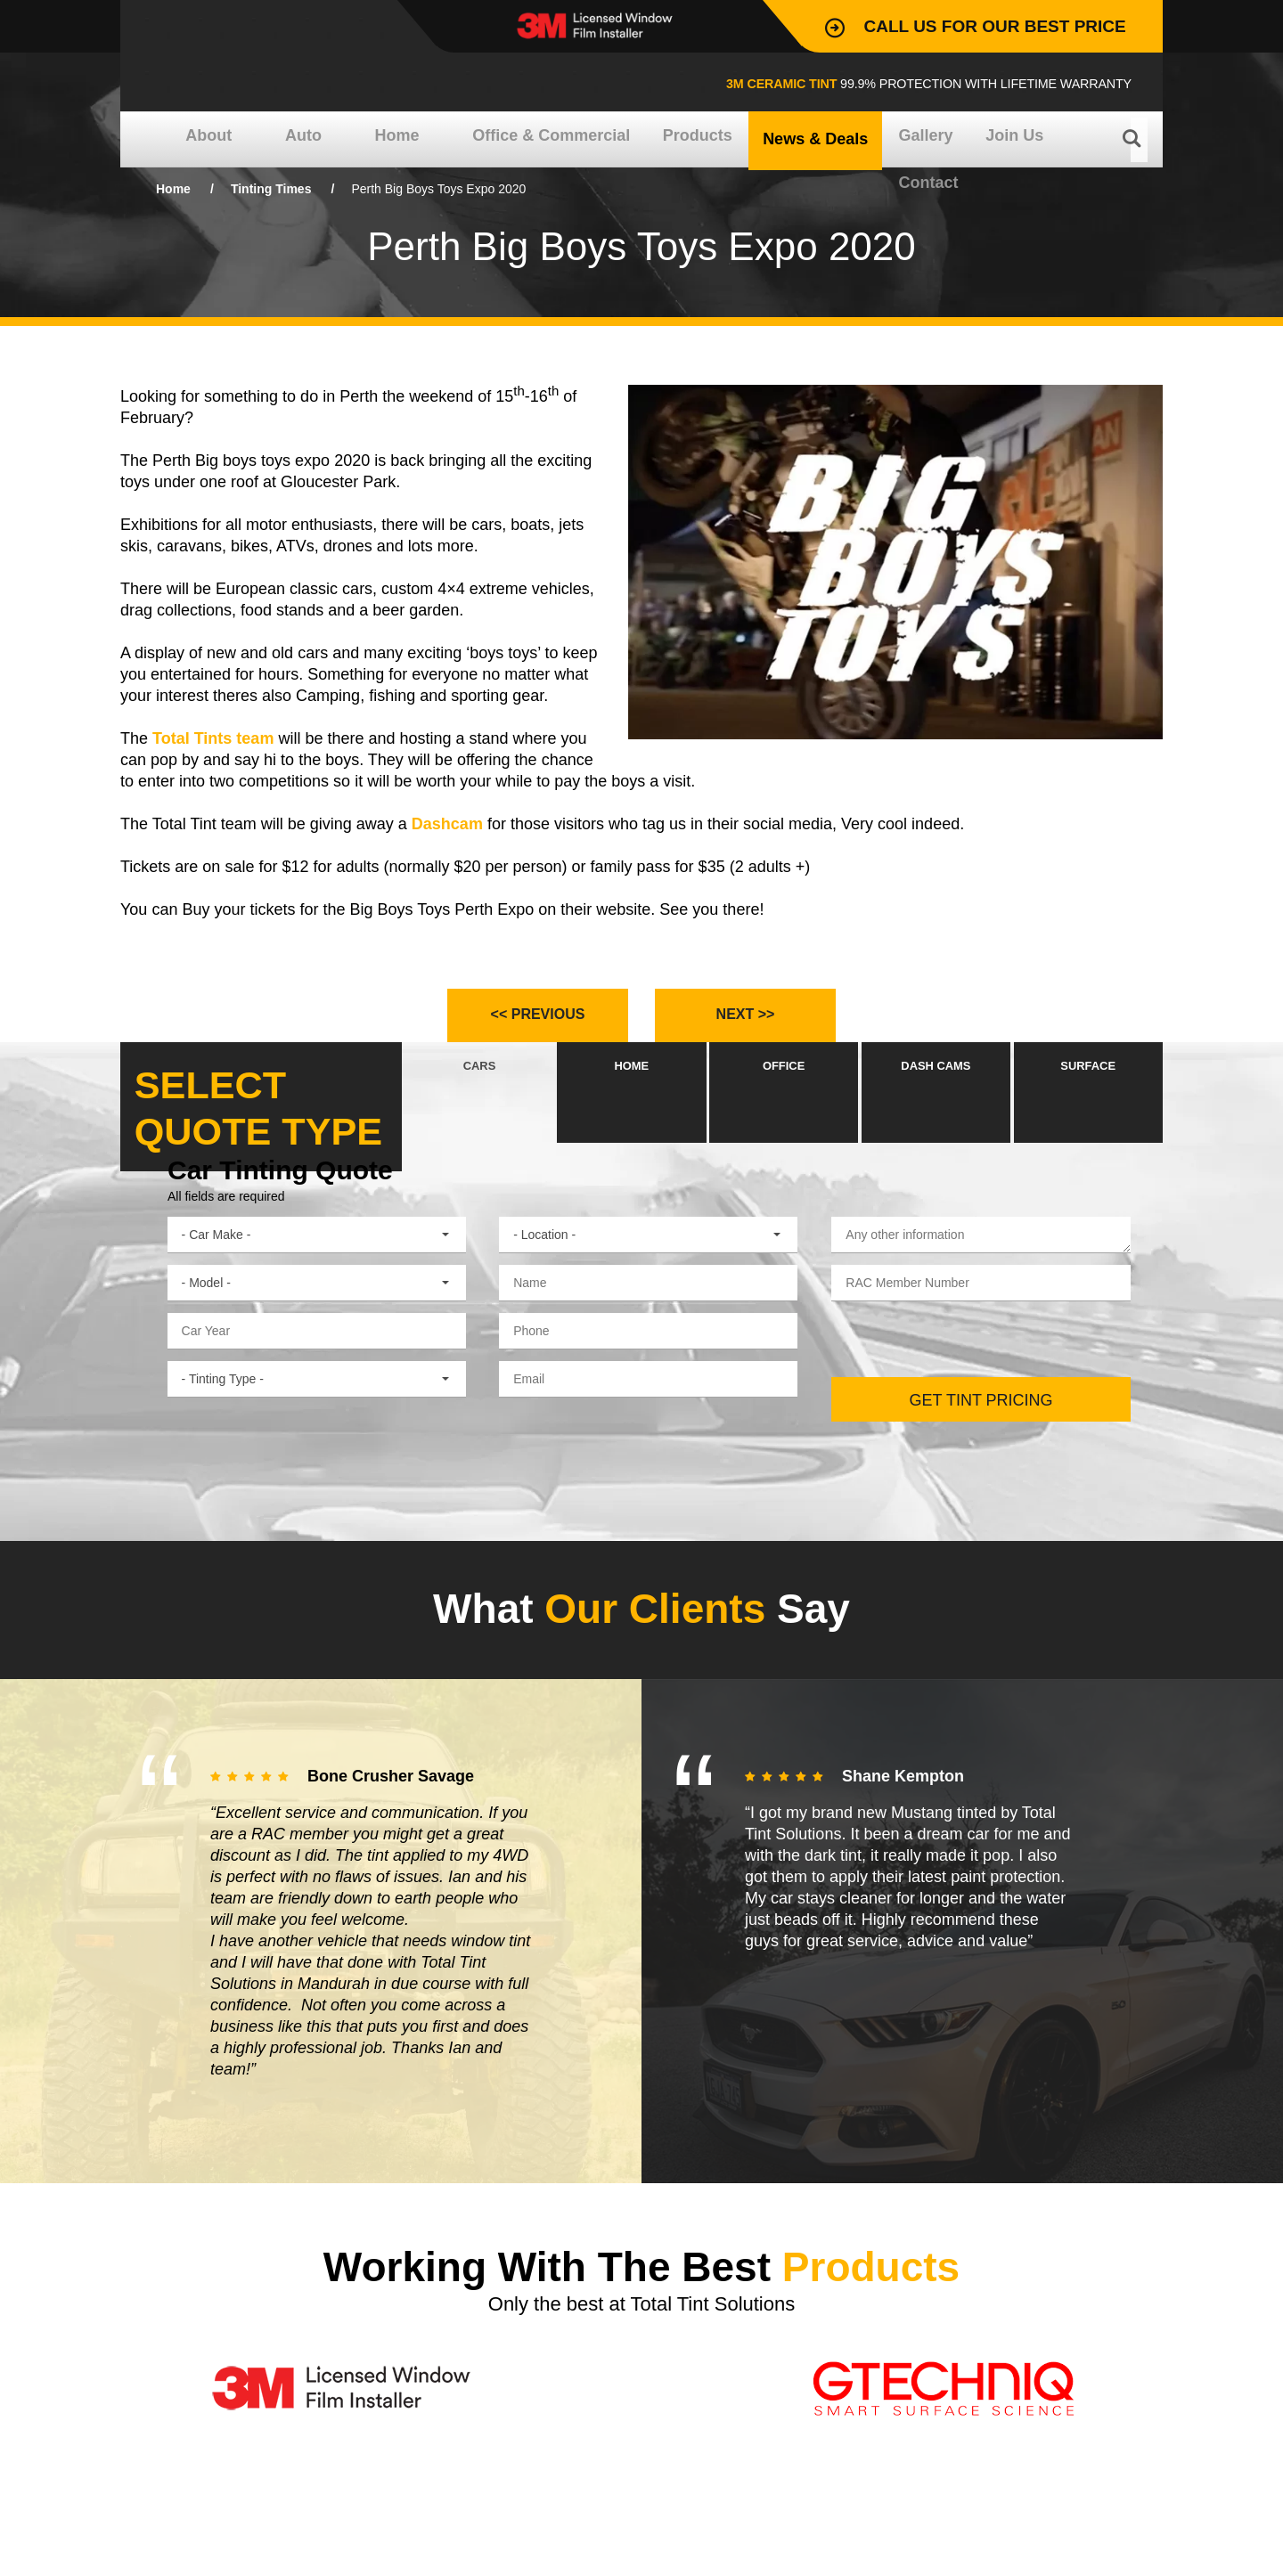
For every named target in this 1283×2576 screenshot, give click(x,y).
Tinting (271, 189)
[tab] (479, 1106)
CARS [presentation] (479, 1107)
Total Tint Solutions (269, 59)
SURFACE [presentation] (1088, 1107)
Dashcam (447, 824)
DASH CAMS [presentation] (936, 1107)
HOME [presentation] (631, 1107)
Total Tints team (213, 738)
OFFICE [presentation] (783, 1107)
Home (173, 189)
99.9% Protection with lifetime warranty (839, 81)
